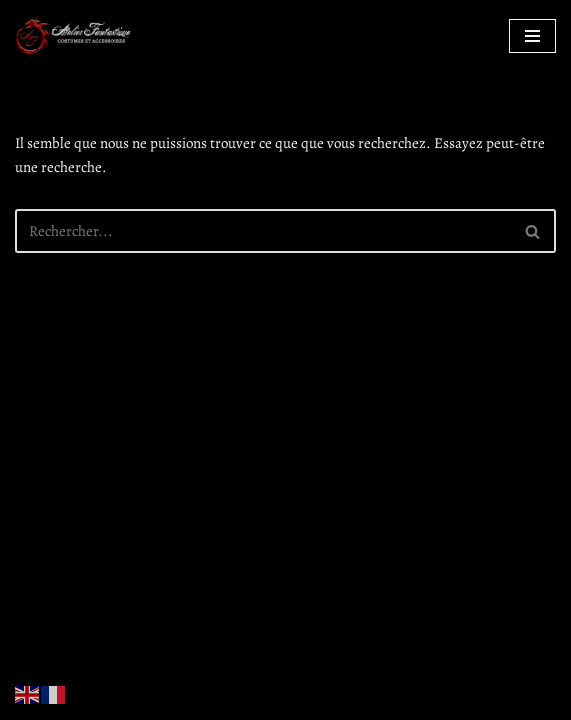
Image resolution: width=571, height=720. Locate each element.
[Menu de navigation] (532, 36)
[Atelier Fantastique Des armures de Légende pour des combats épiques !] (75, 35)
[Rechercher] (263, 231)
